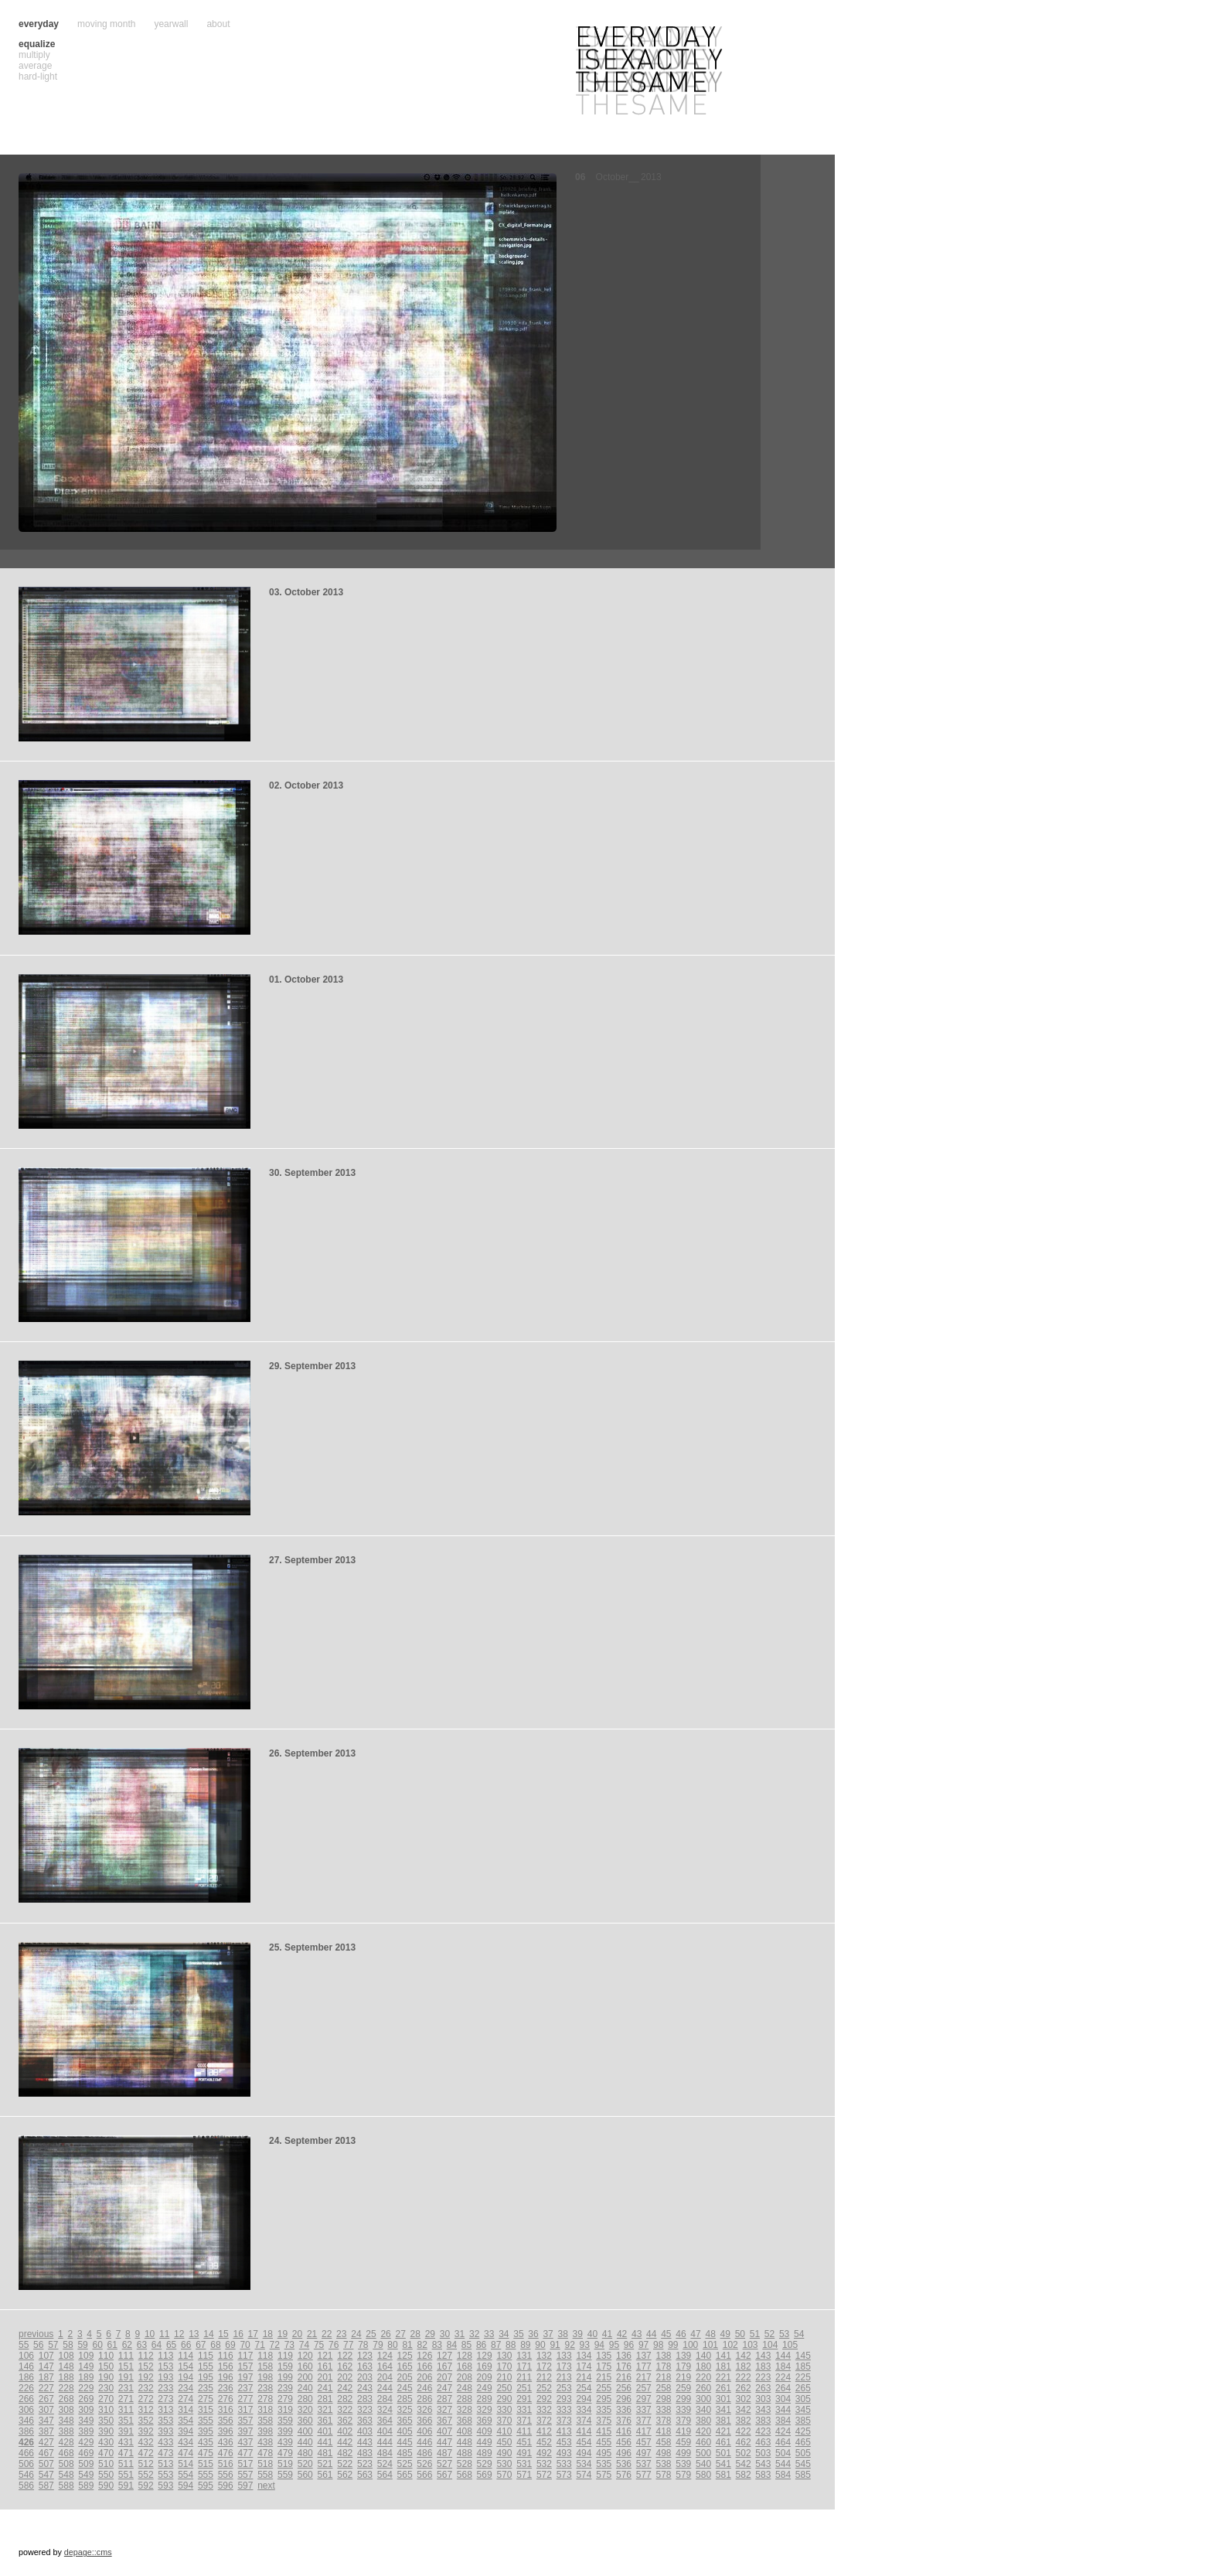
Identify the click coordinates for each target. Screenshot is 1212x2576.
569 (484, 2474)
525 (405, 2463)
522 (344, 2463)
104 (770, 2344)
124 (385, 2355)
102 (730, 2344)
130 (504, 2355)
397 (245, 2431)
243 (365, 2388)
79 (378, 2344)
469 (86, 2453)
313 (165, 2409)
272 (146, 2399)
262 (743, 2388)
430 (106, 2442)
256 (624, 2388)
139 (683, 2355)
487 (444, 2453)
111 (126, 2355)
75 (319, 2344)
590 (106, 2485)
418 (664, 2431)
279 (285, 2399)
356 (225, 2420)
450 (504, 2442)
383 (763, 2420)
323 (365, 2409)
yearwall (171, 24)
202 (344, 2377)
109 (86, 2355)
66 (186, 2344)
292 (544, 2399)
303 (763, 2399)
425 (803, 2431)
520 (305, 2463)
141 (723, 2355)
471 (126, 2453)
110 (106, 2355)
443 (365, 2442)
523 (365, 2463)
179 (683, 2366)
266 (26, 2399)
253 (564, 2388)
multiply (34, 54)
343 (763, 2409)
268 (66, 2399)
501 (723, 2453)
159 (285, 2366)
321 (324, 2409)
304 (783, 2399)
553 (165, 2474)
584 (783, 2474)
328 (464, 2409)
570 (504, 2474)
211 (524, 2377)
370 (504, 2420)
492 (544, 2453)
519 (285, 2463)
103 (750, 2344)
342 (743, 2409)
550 (106, 2474)
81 (407, 2344)
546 (26, 2474)
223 (763, 2377)
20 (297, 2334)
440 (305, 2442)
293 (564, 2399)
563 (365, 2474)
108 (66, 2355)
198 (265, 2377)
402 (344, 2431)
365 (405, 2420)
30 (445, 2334)
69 (230, 2344)
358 (265, 2420)
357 (245, 2420)
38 (563, 2334)
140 (703, 2355)
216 (624, 2377)
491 (524, 2453)
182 (743, 2366)
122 (344, 2355)
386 (26, 2431)
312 (146, 2409)
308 (66, 2409)
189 (86, 2377)
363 (365, 2420)
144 (783, 2355)
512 (146, 2463)
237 (245, 2388)
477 (245, 2453)
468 (66, 2453)
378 (664, 2420)
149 (86, 2366)
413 (564, 2431)
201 (324, 2377)
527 (444, 2463)
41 (607, 2334)
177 (644, 2366)
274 (185, 2399)
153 (165, 2366)
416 (624, 2431)
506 (26, 2463)
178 (664, 2366)
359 (285, 2420)
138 (664, 2355)
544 (783, 2463)
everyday (39, 24)
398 (265, 2431)
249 (484, 2388)
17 (253, 2334)
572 (544, 2474)
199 (285, 2377)
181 (723, 2366)
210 (504, 2377)
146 (26, 2366)
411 (524, 2431)
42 (622, 2334)
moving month (106, 24)
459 (683, 2442)
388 (66, 2431)
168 (464, 2366)
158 (265, 2366)
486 (424, 2453)
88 (511, 2344)
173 (564, 2366)
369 (484, 2420)
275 (205, 2399)
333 (564, 2409)
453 (564, 2442)
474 (185, 2453)
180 (703, 2366)
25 (371, 2334)
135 (603, 2355)
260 (703, 2388)
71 (260, 2344)
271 (126, 2399)
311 (126, 2409)
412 (544, 2431)
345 (803, 2409)
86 (481, 2344)
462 (743, 2442)
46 (681, 2334)
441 (324, 2442)
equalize (37, 44)
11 (164, 2334)
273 (165, 2399)
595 (205, 2485)
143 (763, 2355)
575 (603, 2474)
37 (548, 2334)
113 (165, 2355)
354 (185, 2420)
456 (624, 2442)
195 (205, 2377)
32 (474, 2334)
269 (86, 2399)
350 (106, 2420)
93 (585, 2344)
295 (603, 2399)
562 (344, 2474)
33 (489, 2334)
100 (690, 2344)
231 (126, 2388)
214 (583, 2377)
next (266, 2485)
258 (664, 2388)
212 (544, 2377)
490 (504, 2453)
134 (583, 2355)
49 (725, 2334)
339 (683, 2409)
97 (643, 2344)
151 (126, 2366)
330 (504, 2409)
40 (592, 2334)
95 (614, 2344)
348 (66, 2420)
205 (405, 2377)
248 (464, 2388)
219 (683, 2377)
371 (524, 2420)
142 (743, 2355)
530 (504, 2463)
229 (86, 2388)
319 (285, 2409)
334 (583, 2409)
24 (356, 2334)
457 (644, 2442)
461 (723, 2442)
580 (703, 2474)
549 (86, 2474)
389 (86, 2431)
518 (265, 2463)
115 (205, 2355)
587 (46, 2485)
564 (385, 2474)
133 (564, 2355)
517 (245, 2463)
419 (683, 2431)
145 (803, 2355)
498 (664, 2453)
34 (504, 2334)
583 (763, 2474)
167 (444, 2366)
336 (624, 2409)
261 (723, 2388)
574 (583, 2474)
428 (66, 2442)
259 (683, 2388)
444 (385, 2442)
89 (525, 2344)
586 (26, 2485)
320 (305, 2409)
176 (624, 2366)
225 (803, 2377)
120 (305, 2355)
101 (710, 2344)
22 (327, 2334)
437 (245, 2442)
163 (365, 2366)
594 (185, 2485)
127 (444, 2355)
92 (569, 2344)
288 (464, 2399)
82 (422, 2344)
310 (106, 2409)
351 (126, 2420)
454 (583, 2442)
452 (544, 2442)
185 (803, 2366)
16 (238, 2334)
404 (385, 2431)
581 (723, 2474)
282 (344, 2399)
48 (710, 2334)
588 (66, 2485)
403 (365, 2431)
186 (26, 2377)
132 (544, 2355)
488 (464, 2453)
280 (305, 2399)
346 (26, 2420)
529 (484, 2463)
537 (644, 2463)
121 (324, 2355)
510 (106, 2463)
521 (324, 2463)
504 (783, 2453)
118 (265, 2355)
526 (424, 2463)
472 (146, 2453)
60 (97, 2344)
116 (225, 2355)
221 (723, 2377)
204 (385, 2377)
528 (464, 2463)
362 (344, 2420)
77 (348, 2344)
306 (26, 2409)
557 (245, 2474)
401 (324, 2431)
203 (365, 2377)
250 (504, 2388)
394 (185, 2431)
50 (740, 2334)
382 (743, 2420)
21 (312, 2334)
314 (185, 2409)
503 (763, 2453)
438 (265, 2442)
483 (365, 2453)
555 (205, 2474)
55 (24, 2344)
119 (285, 2355)
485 (405, 2453)
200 (305, 2377)
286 (424, 2399)
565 (405, 2474)
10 (150, 2334)
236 (225, 2388)
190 (106, 2377)
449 (484, 2442)
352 (146, 2420)
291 (524, 2399)
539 (683, 2463)
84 (452, 2344)
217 (644, 2377)
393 (165, 2431)
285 (405, 2399)
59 (82, 2344)
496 (624, 2453)
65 (171, 2344)
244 (385, 2388)
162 (344, 2366)
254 (583, 2388)
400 (305, 2431)
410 (504, 2431)
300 (703, 2399)
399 (285, 2431)
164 (385, 2366)
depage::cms (88, 2552)
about (218, 24)
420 (703, 2431)
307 (46, 2409)
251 (524, 2388)
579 (683, 2474)
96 (629, 2344)
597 (245, 2485)
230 (106, 2388)
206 (424, 2377)
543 (763, 2463)
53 (784, 2334)
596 (225, 2485)
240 (305, 2388)
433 (165, 2442)
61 (112, 2344)
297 (644, 2399)
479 (285, 2453)
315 (205, 2409)
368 (464, 2420)
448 (464, 2442)
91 (555, 2344)
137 (644, 2355)
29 (430, 2334)
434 (185, 2442)
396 (225, 2431)
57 (53, 2344)
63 (142, 2344)
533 (564, 2463)
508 (66, 2463)
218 (664, 2377)
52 (769, 2334)
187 (46, 2377)
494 (583, 2453)
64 (157, 2344)
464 (783, 2442)
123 (365, 2355)
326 (424, 2409)
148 (66, 2366)
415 (603, 2431)
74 (304, 2344)
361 (324, 2420)
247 (444, 2388)
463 (763, 2442)
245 (405, 2388)
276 (225, 2399)
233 (165, 2388)
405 (405, 2431)
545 (803, 2463)
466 (26, 2453)
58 (68, 2344)
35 (518, 2334)
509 (86, 2463)
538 (664, 2463)
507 (46, 2463)
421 (723, 2431)
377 (644, 2420)
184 (783, 2366)
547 (46, 2474)
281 (324, 2399)
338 (664, 2409)
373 (564, 2420)
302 (743, 2399)
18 (268, 2334)
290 (504, 2399)
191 (126, 2377)
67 (201, 2344)
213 (564, 2377)
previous (36, 2334)
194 (185, 2377)
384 (783, 2420)
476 (225, 2453)
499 (683, 2453)
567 (444, 2474)
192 (146, 2377)
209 (484, 2377)
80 (392, 2344)
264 (783, 2388)
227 (46, 2388)
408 (464, 2431)
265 (803, 2388)
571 (524, 2474)
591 (126, 2485)
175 (603, 2366)
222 (743, 2377)
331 (524, 2409)
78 (363, 2344)
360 (305, 2420)
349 (86, 2420)
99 (673, 2344)
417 (644, 2431)
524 (385, 2463)
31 (459, 2334)
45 (666, 2334)
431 (126, 2442)
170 (504, 2366)
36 (533, 2334)
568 (464, 2474)
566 (424, 2474)
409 (484, 2431)
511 (126, 2463)
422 (743, 2431)
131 (524, 2355)
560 (305, 2474)
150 (106, 2366)
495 (603, 2453)
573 (564, 2474)
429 (86, 2442)
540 (703, 2463)
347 (46, 2420)
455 (603, 2442)
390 (106, 2431)
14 (208, 2334)
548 (66, 2474)
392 (146, 2431)
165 (405, 2366)
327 (444, 2409)
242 (344, 2388)
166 (424, 2366)
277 (245, 2399)
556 (225, 2474)
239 (285, 2388)
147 (46, 2366)
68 (215, 2344)
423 (763, 2431)
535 (603, 2463)
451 (524, 2442)
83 (437, 2344)
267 (46, 2399)
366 (424, 2420)
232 (146, 2388)
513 (165, 2463)
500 (703, 2453)
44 (651, 2334)
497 (644, 2453)
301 (723, 2399)
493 (564, 2453)
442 (344, 2442)
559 (285, 2474)
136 (624, 2355)
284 (385, 2399)
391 (126, 2431)
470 (106, 2453)
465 (803, 2442)
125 (405, 2355)
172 (544, 2366)
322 (344, 2409)
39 (578, 2334)
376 (624, 2420)
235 (205, 2388)
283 (365, 2399)
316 (225, 2409)
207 (444, 2377)
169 (484, 2366)
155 (205, 2366)
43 (637, 2334)
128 (464, 2355)
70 (245, 2344)
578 (664, 2474)
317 (245, 2409)
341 (723, 2409)
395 (205, 2431)
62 (127, 2344)
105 (790, 2344)
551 (126, 2474)
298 (664, 2399)
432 (146, 2442)
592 (146, 2485)
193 (165, 2377)
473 (165, 2453)
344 (783, 2409)
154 (185, 2366)
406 (424, 2431)
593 (165, 2485)
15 (223, 2334)
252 (544, 2388)
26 (385, 2334)
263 (763, 2388)
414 (583, 2431)
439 (285, 2442)
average (35, 65)
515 (205, 2463)
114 (185, 2355)
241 (324, 2388)
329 (484, 2409)
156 (225, 2366)
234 (185, 2388)
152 (146, 2366)
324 (385, 2409)
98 (658, 2344)
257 (644, 2388)
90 (540, 2344)
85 (466, 2344)
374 (583, 2420)
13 (194, 2334)
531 (524, 2463)
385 (803, 2420)
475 (205, 2453)
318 (265, 2409)
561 (324, 2474)
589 (86, 2485)
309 (86, 2409)
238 (265, 2388)
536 (624, 2463)
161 (324, 2366)
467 (46, 2453)
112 (146, 2355)
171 (524, 2366)
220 (703, 2377)
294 (583, 2399)
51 (755, 2334)
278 (265, 2399)
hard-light (38, 76)
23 (341, 2334)
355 (205, 2420)
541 (723, 2463)
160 (305, 2366)
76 (334, 2344)
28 (415, 2334)
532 (544, 2463)
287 (444, 2399)
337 (644, 2409)
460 (703, 2442)
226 (26, 2388)
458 (664, 2442)
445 (405, 2442)
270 (106, 2399)
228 (66, 2388)
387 (46, 2431)
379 (683, 2420)
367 (444, 2420)
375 (603, 2420)
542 (743, 2463)
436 (225, 2442)
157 (245, 2366)
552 (146, 2474)
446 (424, 2442)
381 (723, 2420)
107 (46, 2355)
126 (424, 2355)
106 (26, 2355)
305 (803, 2399)
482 (344, 2453)
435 (205, 2442)
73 (289, 2344)
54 (799, 2334)
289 (484, 2399)
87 (496, 2344)
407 (444, 2431)
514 (185, 2463)
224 (783, 2377)
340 (703, 2409)
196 (225, 2377)
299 (683, 2399)
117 (245, 2355)
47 (695, 2334)
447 (444, 2442)
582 (743, 2474)
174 (583, 2366)
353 (165, 2420)
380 (703, 2420)
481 (324, 2453)
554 (185, 2474)
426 (26, 2442)
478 (265, 2453)
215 (603, 2377)
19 (282, 2334)
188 (66, 2377)
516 (225, 2463)
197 (245, 2377)
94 (599, 2344)
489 (484, 2453)
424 (783, 2431)
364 (385, 2420)
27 (400, 2334)
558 (265, 2474)
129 (484, 2355)
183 (763, 2366)
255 (603, 2388)
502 (743, 2453)
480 (305, 2453)
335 (603, 2409)
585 (803, 2474)
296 (624, 2399)
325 (405, 2409)
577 (644, 2474)
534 (583, 2463)
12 (179, 2334)
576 (624, 2474)
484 (385, 2453)
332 (544, 2409)
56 (38, 2344)
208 (464, 2377)
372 (544, 2420)
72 (275, 2344)
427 (46, 2442)
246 (424, 2388)
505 (803, 2453)
